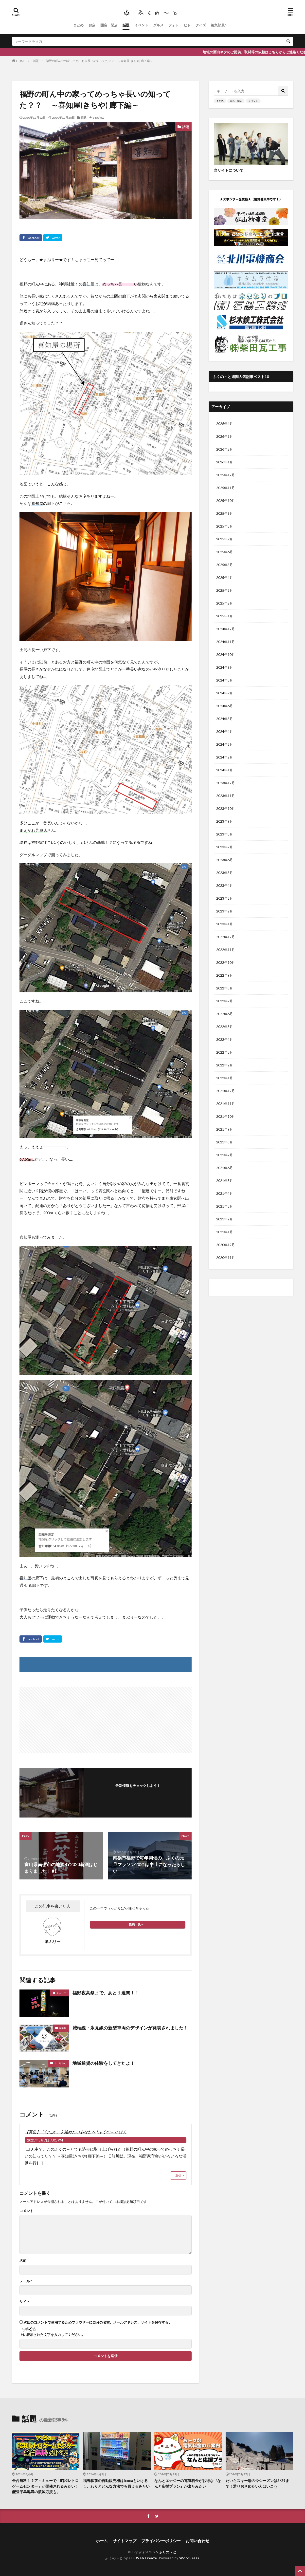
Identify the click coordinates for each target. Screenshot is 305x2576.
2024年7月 (224, 693)
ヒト (187, 25)
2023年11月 (225, 796)
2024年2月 (224, 757)
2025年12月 (225, 475)
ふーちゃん (60, 2063)
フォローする (137, 1792)
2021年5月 (224, 1180)
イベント (141, 25)
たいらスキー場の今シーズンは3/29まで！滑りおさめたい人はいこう (257, 2483)
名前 (23, 2260)
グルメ (158, 25)
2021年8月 (224, 1142)
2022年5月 (224, 1026)
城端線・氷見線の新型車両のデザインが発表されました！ (130, 2027)
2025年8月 (224, 526)
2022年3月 (224, 1052)
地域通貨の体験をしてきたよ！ (103, 2063)
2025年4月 (224, 577)
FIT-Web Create (143, 2558)
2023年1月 (224, 924)
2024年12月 (225, 629)
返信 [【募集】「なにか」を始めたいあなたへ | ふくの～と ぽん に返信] (178, 2175)
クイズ (201, 25)
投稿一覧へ (136, 1924)
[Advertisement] (63, 1717)
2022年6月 (224, 1014)
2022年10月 (225, 962)
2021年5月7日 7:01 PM (45, 2140)
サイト (24, 2301)
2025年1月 (224, 616)
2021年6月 (224, 1168)
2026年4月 (224, 423)
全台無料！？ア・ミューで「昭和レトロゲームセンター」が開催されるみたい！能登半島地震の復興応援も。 (45, 2486)
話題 (126, 25)
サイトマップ (124, 2540)
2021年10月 (225, 1116)
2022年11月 (225, 949)
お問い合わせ (197, 2540)
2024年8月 (224, 680)
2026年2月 (224, 449)
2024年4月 (224, 731)
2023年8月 (224, 834)
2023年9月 (224, 821)
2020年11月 (225, 1257)
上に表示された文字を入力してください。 (52, 2334)
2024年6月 (224, 706)
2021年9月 (224, 1129)
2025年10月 (225, 500)
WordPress (189, 2558)
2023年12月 (225, 783)
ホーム (102, 2540)
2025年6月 (224, 552)
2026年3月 (224, 436)
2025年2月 (224, 603)
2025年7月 (224, 539)
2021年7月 (224, 1155)
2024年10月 (225, 654)
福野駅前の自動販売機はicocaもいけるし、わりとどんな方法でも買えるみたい (116, 2483)
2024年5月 (224, 719)
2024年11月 (225, 642)
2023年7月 (224, 847)
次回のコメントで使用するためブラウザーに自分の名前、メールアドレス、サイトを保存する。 (97, 2322)
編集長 (62, 2028)
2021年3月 (224, 1206)
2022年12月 (225, 937)
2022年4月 (224, 1039)
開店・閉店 (109, 25)
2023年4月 (224, 885)
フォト (173, 25)
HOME (20, 61)
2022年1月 (224, 1078)
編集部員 (218, 25)
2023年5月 (224, 873)
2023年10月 (225, 808)
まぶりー (61, 1992)
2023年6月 (224, 860)
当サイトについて (228, 170)
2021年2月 (224, 1219)
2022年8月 (224, 988)
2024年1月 (224, 770)
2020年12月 (225, 1245)
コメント (26, 2211)
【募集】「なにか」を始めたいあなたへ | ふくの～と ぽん (76, 2131)
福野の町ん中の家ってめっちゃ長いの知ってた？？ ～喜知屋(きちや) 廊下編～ (99, 61)
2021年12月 (225, 1091)
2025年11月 (225, 488)
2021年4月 (224, 1193)
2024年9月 (224, 667)
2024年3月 (224, 744)
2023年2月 (224, 911)
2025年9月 (224, 513)
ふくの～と (168, 2552)
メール (25, 2281)
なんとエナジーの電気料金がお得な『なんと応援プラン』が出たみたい (187, 2483)
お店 (92, 25)
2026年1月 (224, 462)
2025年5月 (224, 565)
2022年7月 (224, 1001)
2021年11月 (225, 1103)
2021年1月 (224, 1232)
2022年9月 (224, 975)
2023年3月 (224, 898)
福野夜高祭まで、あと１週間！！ (105, 1992)
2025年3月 (224, 590)
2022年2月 (224, 1065)
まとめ (78, 25)
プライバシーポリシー (161, 2540)
